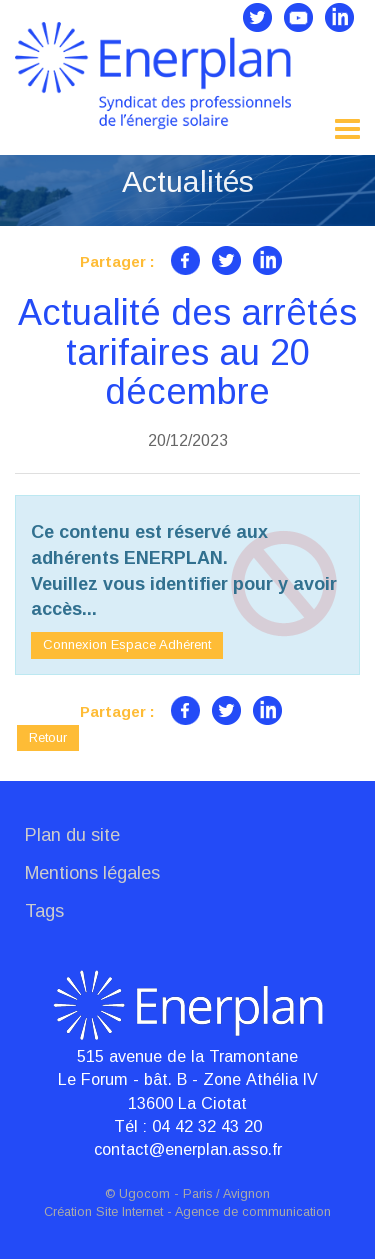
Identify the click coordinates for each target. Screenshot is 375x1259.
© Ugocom (137, 1194)
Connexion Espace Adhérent (127, 644)
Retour (48, 737)
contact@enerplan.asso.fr (188, 1149)
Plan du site (72, 835)
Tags (44, 911)
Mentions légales (92, 873)
